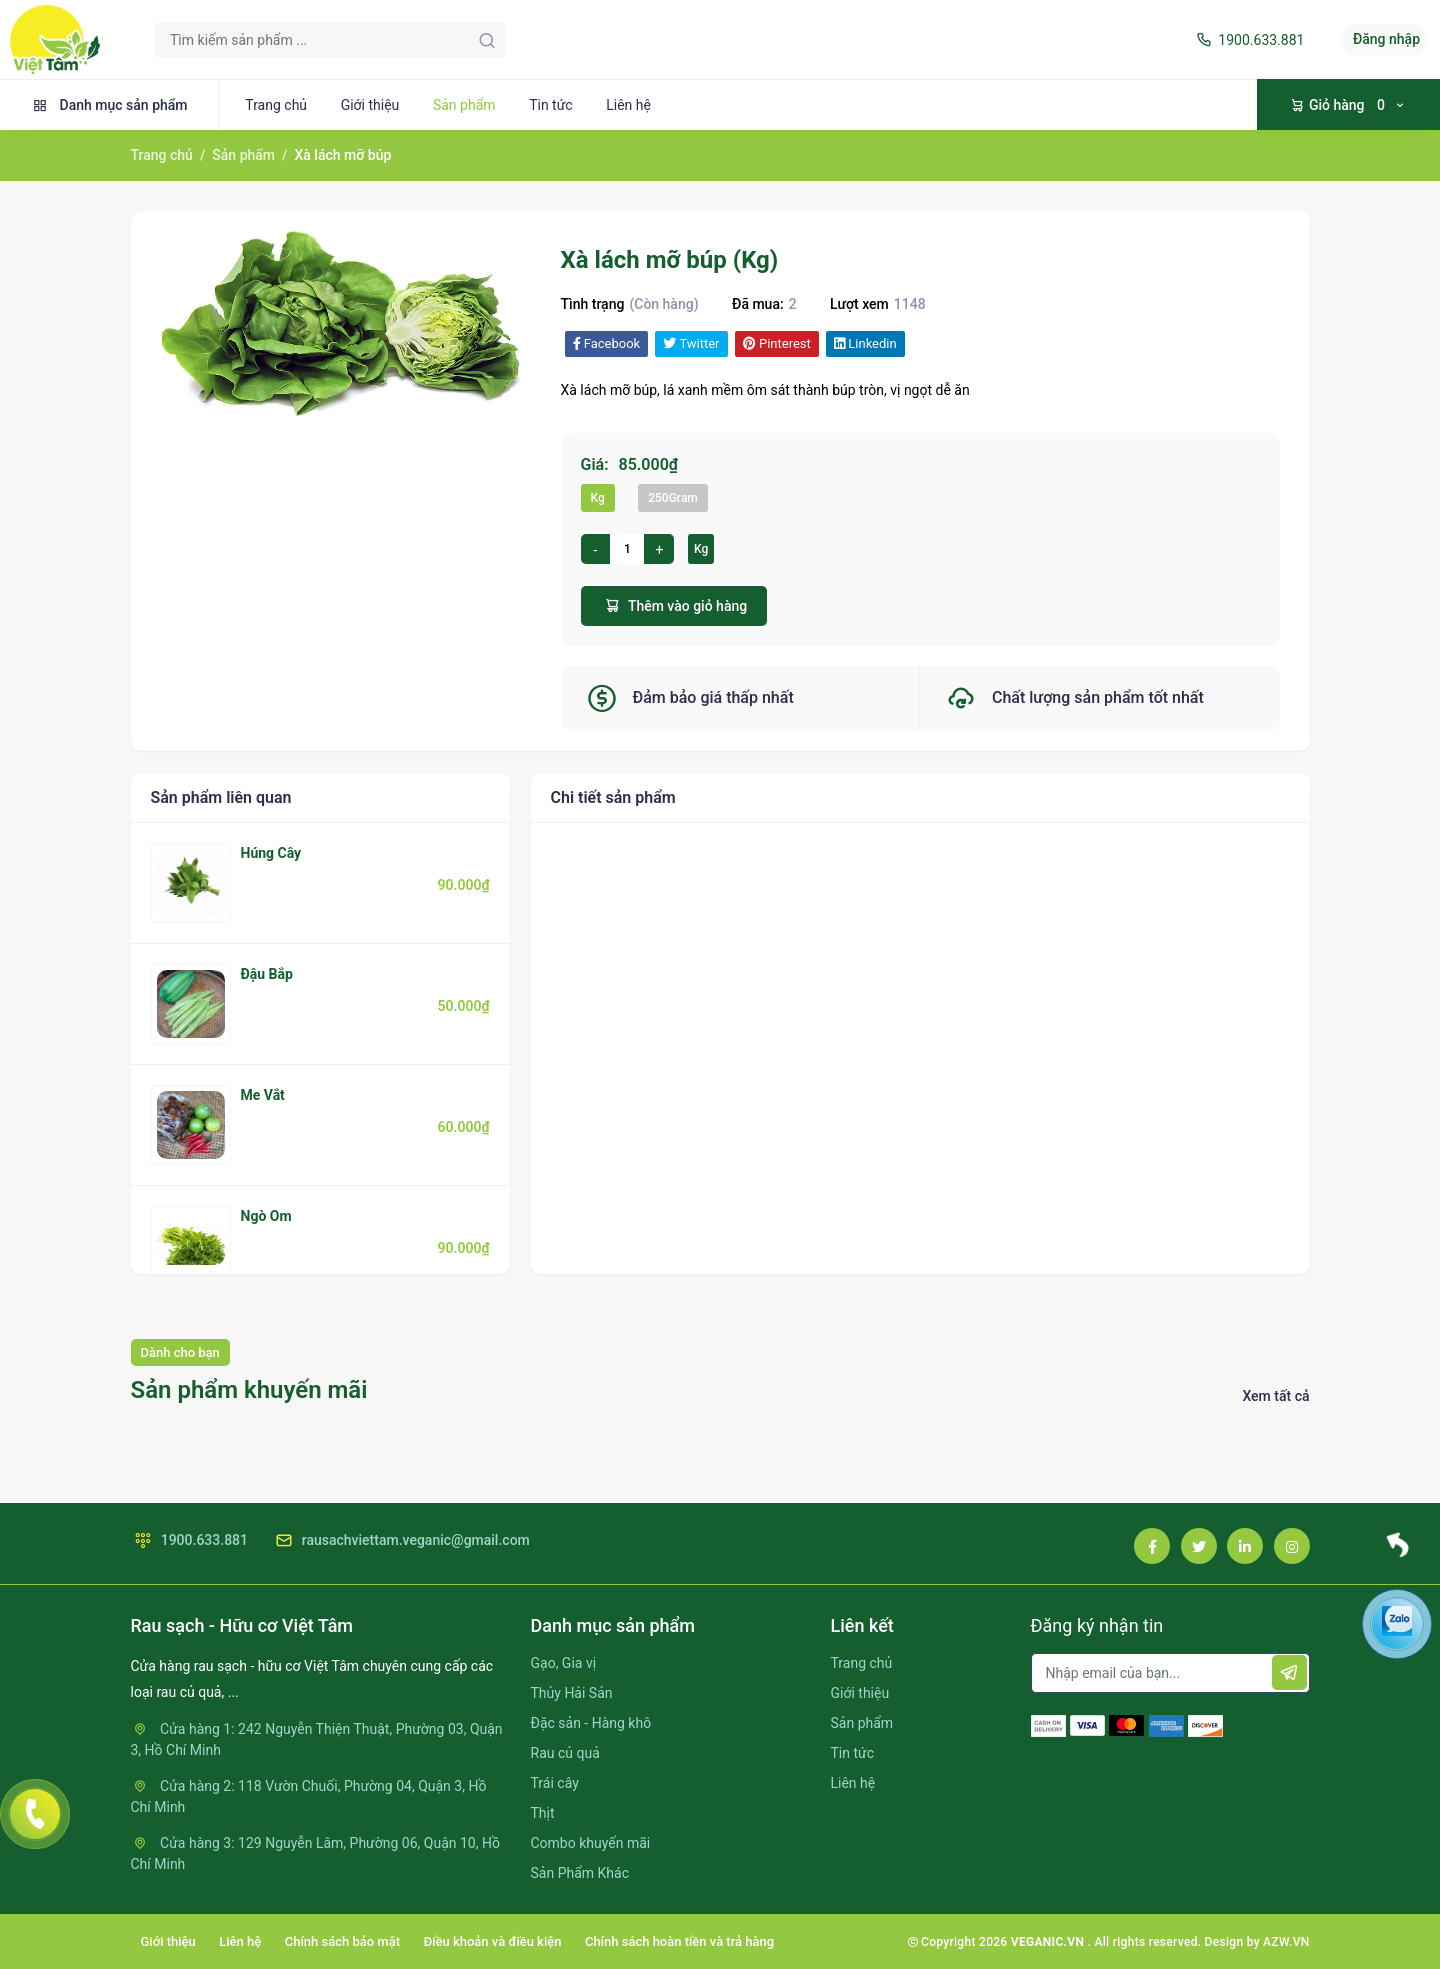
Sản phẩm (464, 105)
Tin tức (551, 105)
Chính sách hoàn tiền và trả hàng (679, 1941)
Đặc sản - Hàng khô (591, 1723)
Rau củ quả (565, 1753)
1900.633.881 (1248, 40)
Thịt (543, 1813)
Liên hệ (628, 105)
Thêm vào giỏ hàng (674, 605)
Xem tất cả (1275, 1396)
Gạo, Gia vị (564, 1663)
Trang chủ (276, 105)
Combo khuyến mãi (591, 1843)
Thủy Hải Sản (572, 1693)
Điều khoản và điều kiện (493, 1941)
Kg (598, 498)
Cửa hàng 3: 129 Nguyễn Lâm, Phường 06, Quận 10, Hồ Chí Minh (315, 1853)
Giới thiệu (370, 105)
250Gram (673, 498)
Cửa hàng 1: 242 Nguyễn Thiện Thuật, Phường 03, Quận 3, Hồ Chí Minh (317, 1739)
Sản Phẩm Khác (580, 1873)
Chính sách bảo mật (342, 1941)
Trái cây (555, 1783)
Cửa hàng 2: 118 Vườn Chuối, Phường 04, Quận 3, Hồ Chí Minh (309, 1796)
